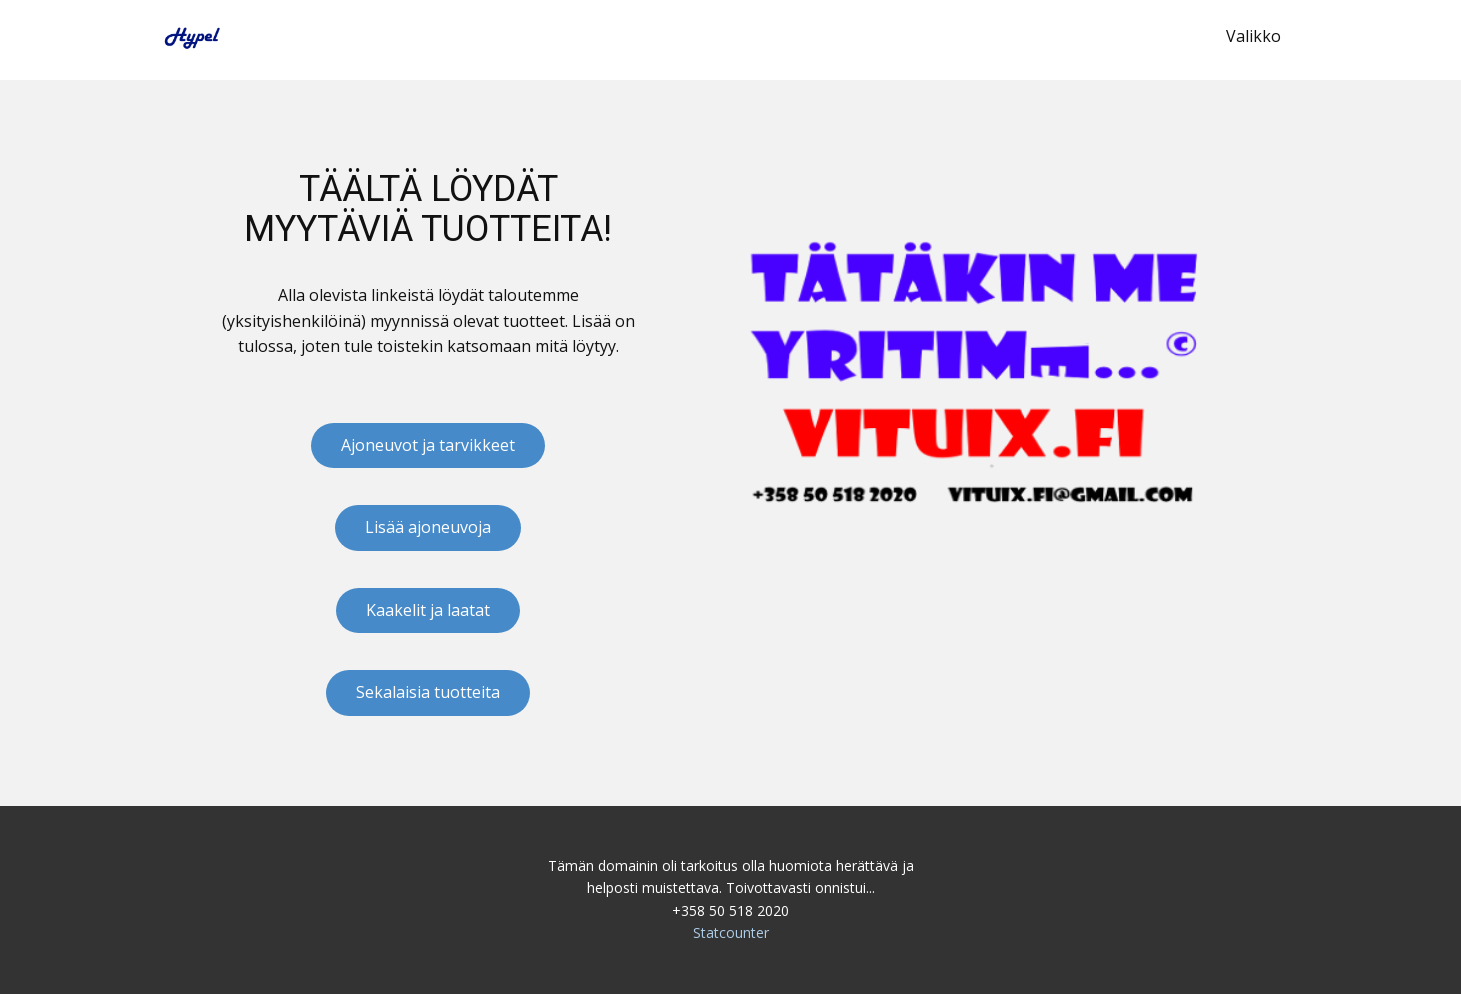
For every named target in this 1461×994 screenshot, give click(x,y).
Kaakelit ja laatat (428, 610)
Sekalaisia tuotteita (428, 692)
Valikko (1253, 36)
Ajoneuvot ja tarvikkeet (428, 445)
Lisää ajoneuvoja (428, 527)
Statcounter (731, 932)
